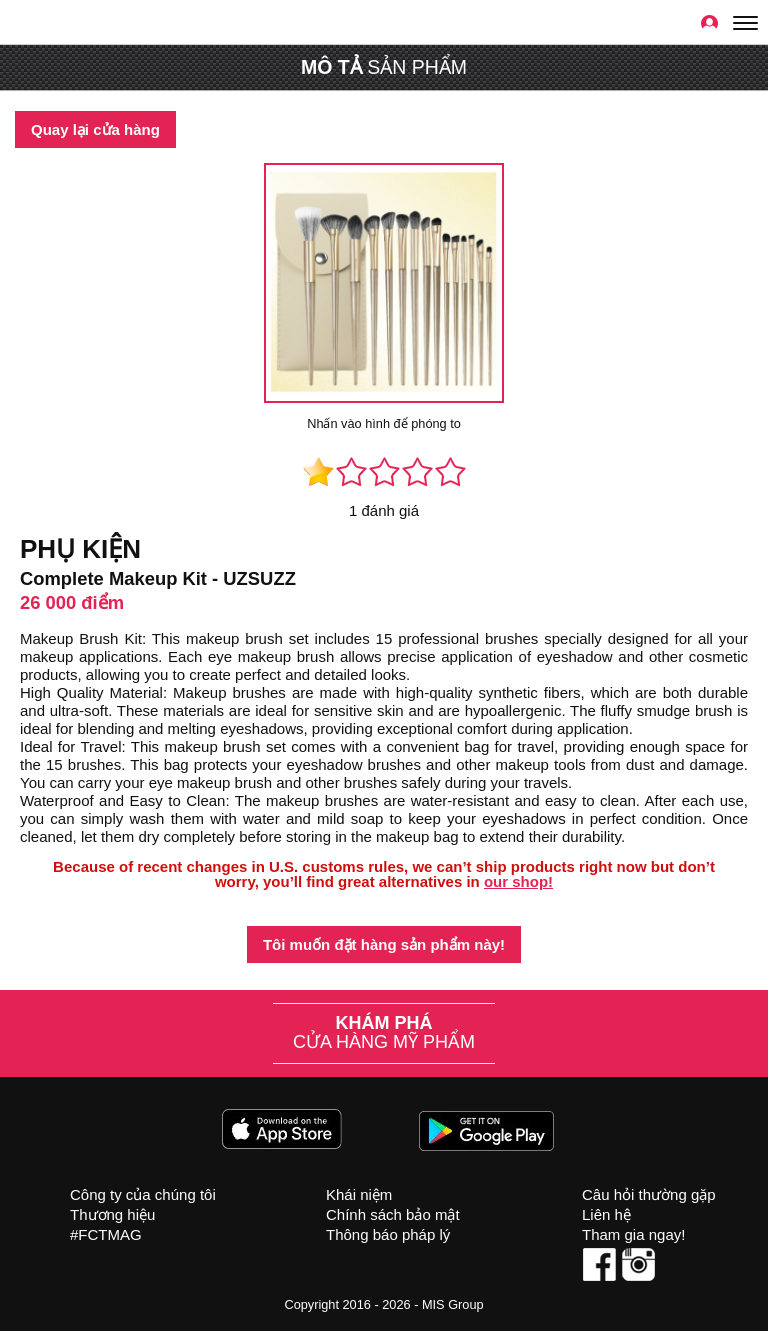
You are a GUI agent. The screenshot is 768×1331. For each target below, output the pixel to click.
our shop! (518, 881)
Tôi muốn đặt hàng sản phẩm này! (384, 944)
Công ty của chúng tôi (143, 1194)
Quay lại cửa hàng (95, 129)
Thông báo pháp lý (388, 1234)
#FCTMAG (106, 1234)
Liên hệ (606, 1214)
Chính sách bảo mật (393, 1214)
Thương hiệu (112, 1214)
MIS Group (453, 1304)
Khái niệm (359, 1194)
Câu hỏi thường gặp (649, 1194)
